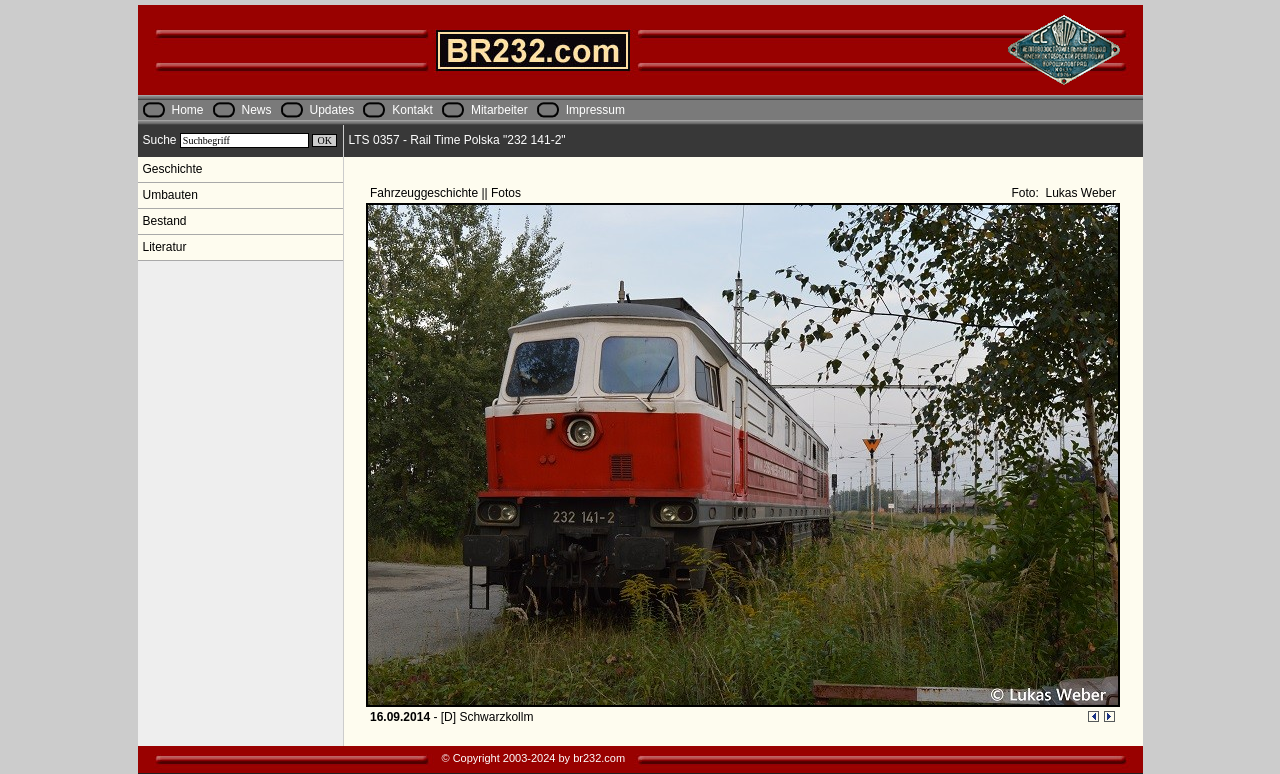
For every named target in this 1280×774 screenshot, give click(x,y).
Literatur (165, 247)
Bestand (165, 221)
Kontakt (412, 110)
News (257, 110)
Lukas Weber (1079, 193)
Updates (332, 110)
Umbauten (170, 195)
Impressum (595, 110)
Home (188, 110)
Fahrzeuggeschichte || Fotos (447, 193)
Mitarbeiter (499, 110)
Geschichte (173, 169)
